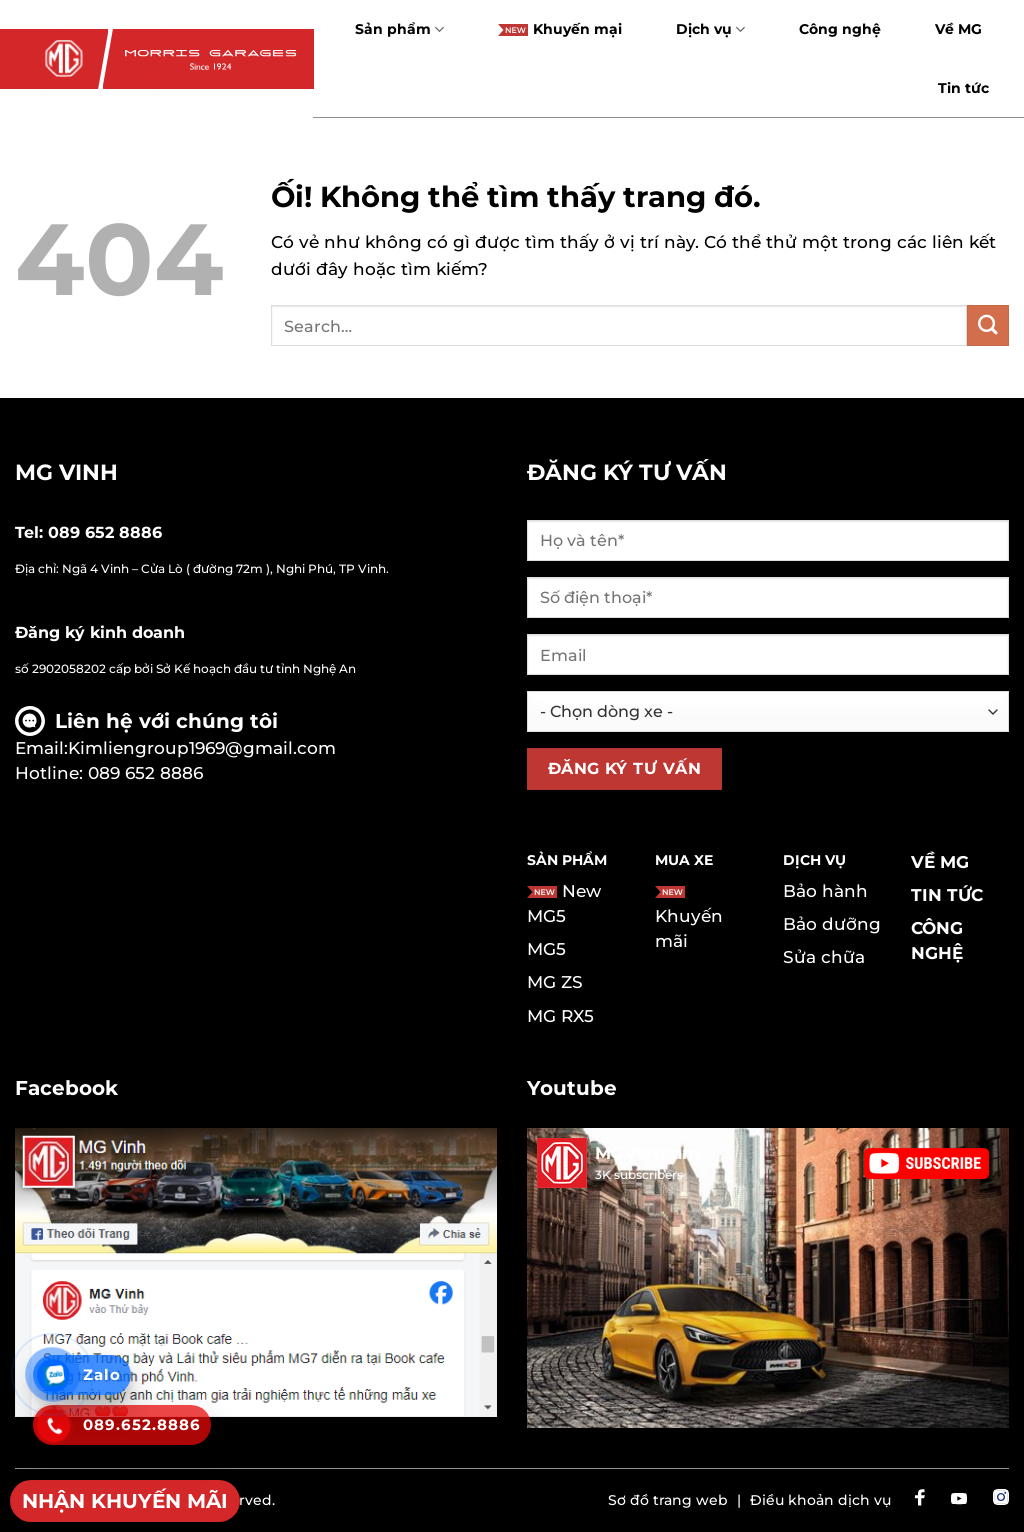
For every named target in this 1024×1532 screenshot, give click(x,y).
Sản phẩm (399, 29)
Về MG (958, 29)
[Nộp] (988, 325)
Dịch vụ (710, 29)
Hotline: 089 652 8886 (109, 773)
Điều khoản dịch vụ (820, 1500)
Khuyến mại (560, 29)
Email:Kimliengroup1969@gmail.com (175, 748)
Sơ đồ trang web (668, 1500)
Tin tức (963, 88)
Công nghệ (840, 29)
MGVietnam (647, 1153)
